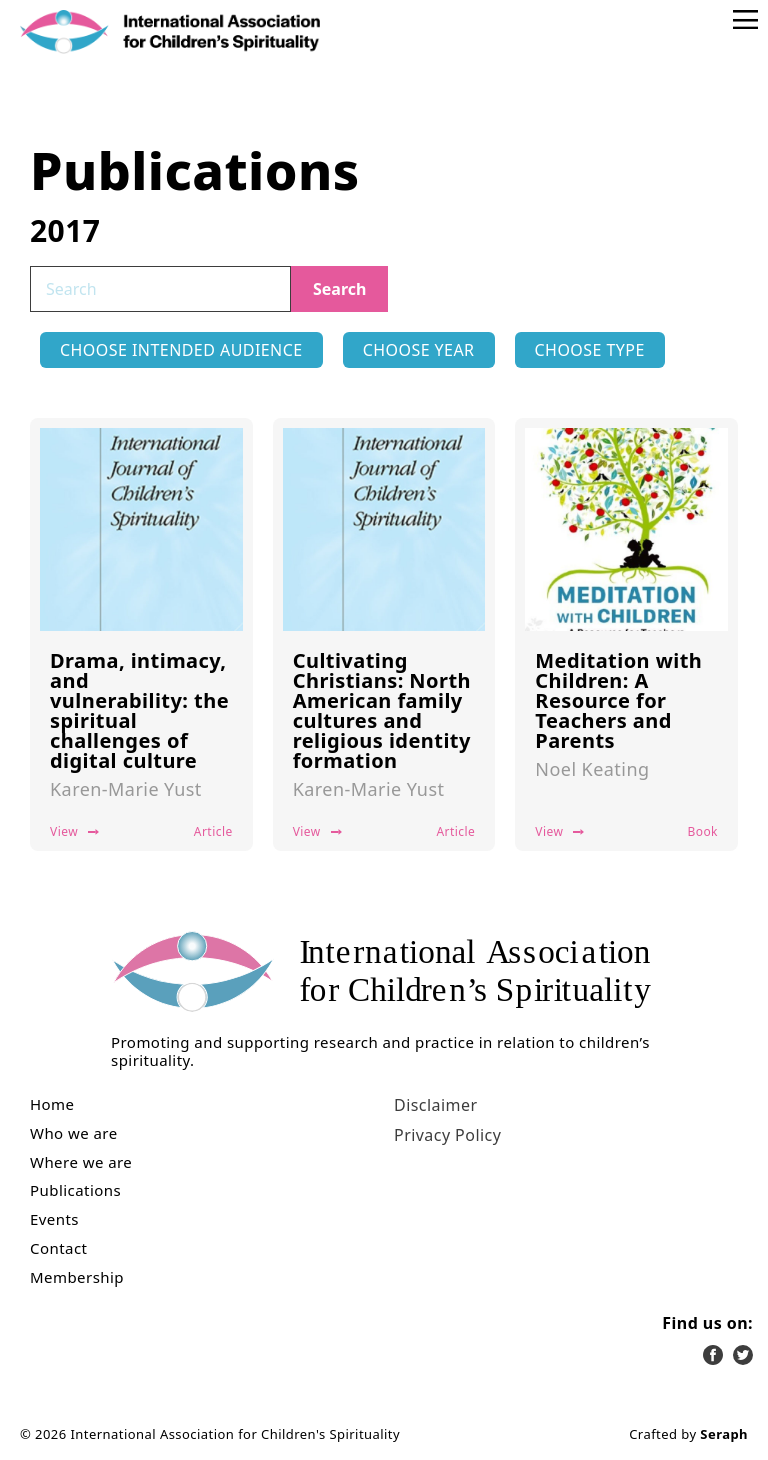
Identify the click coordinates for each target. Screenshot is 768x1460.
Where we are (81, 1162)
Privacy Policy (447, 1135)
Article (213, 831)
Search (339, 289)
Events (54, 1219)
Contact (58, 1248)
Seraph (724, 1434)
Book (702, 831)
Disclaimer (435, 1105)
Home (52, 1104)
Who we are (74, 1133)
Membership (77, 1277)
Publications (75, 1190)
